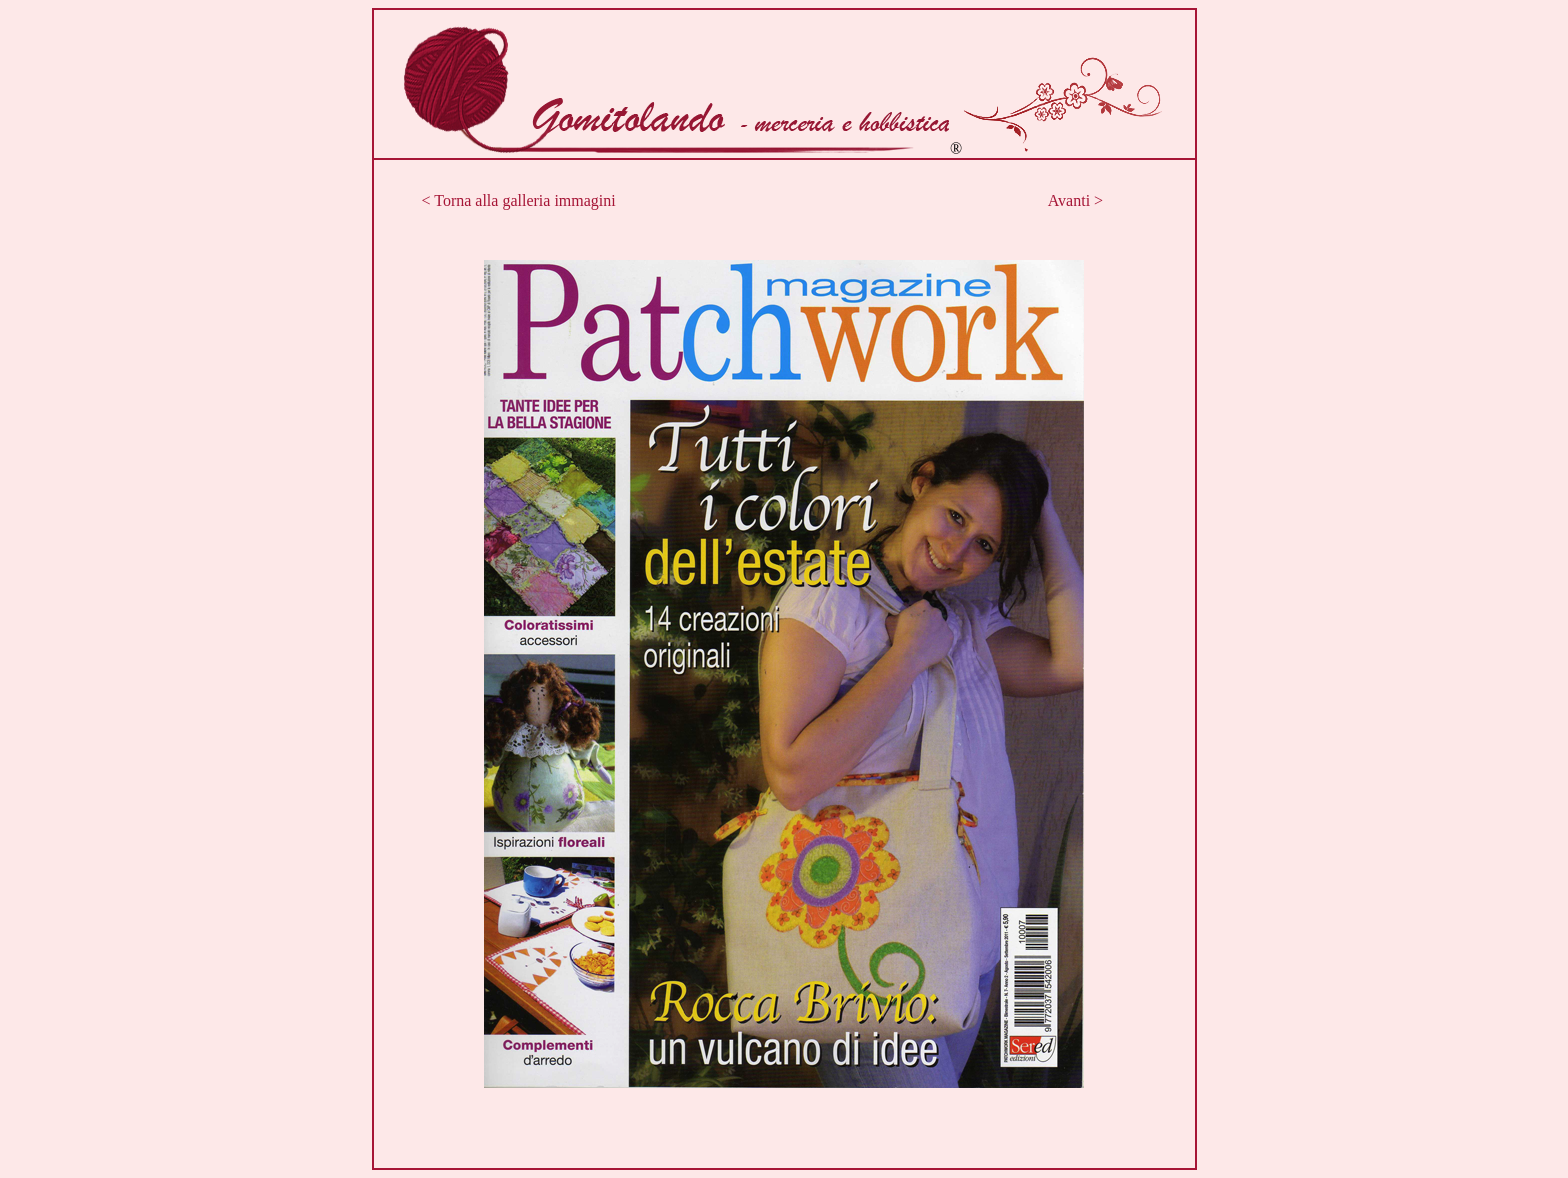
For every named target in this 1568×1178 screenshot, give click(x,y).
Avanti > (1075, 200)
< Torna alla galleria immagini (519, 200)
